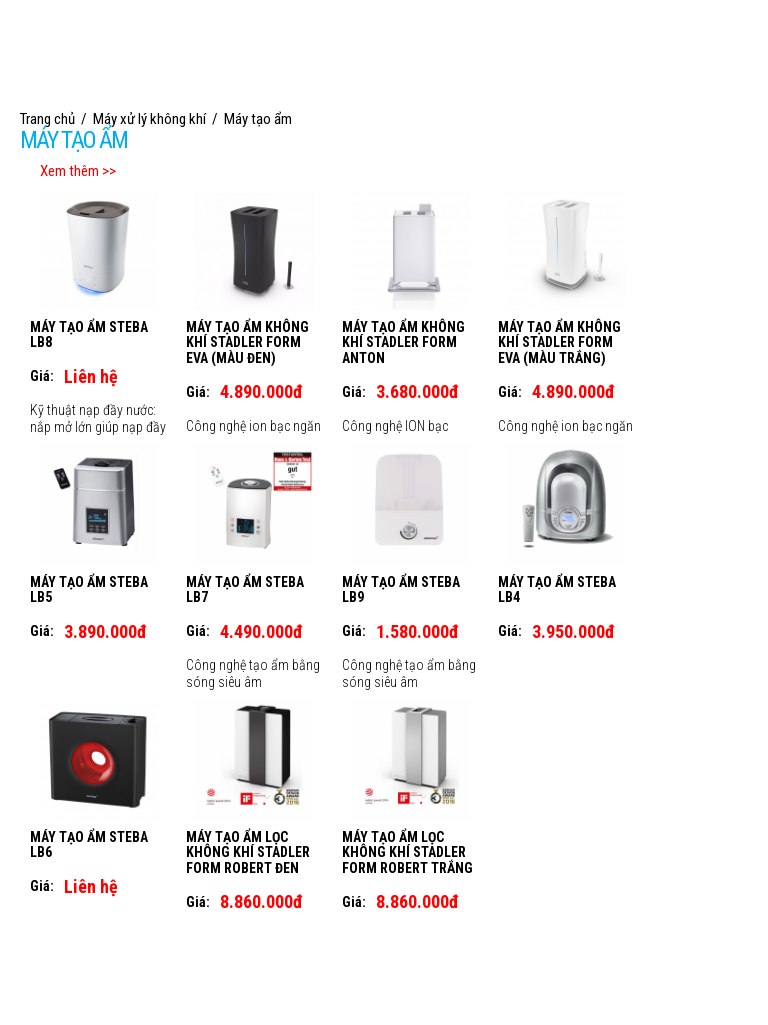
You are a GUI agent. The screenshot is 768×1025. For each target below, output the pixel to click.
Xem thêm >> (78, 171)
